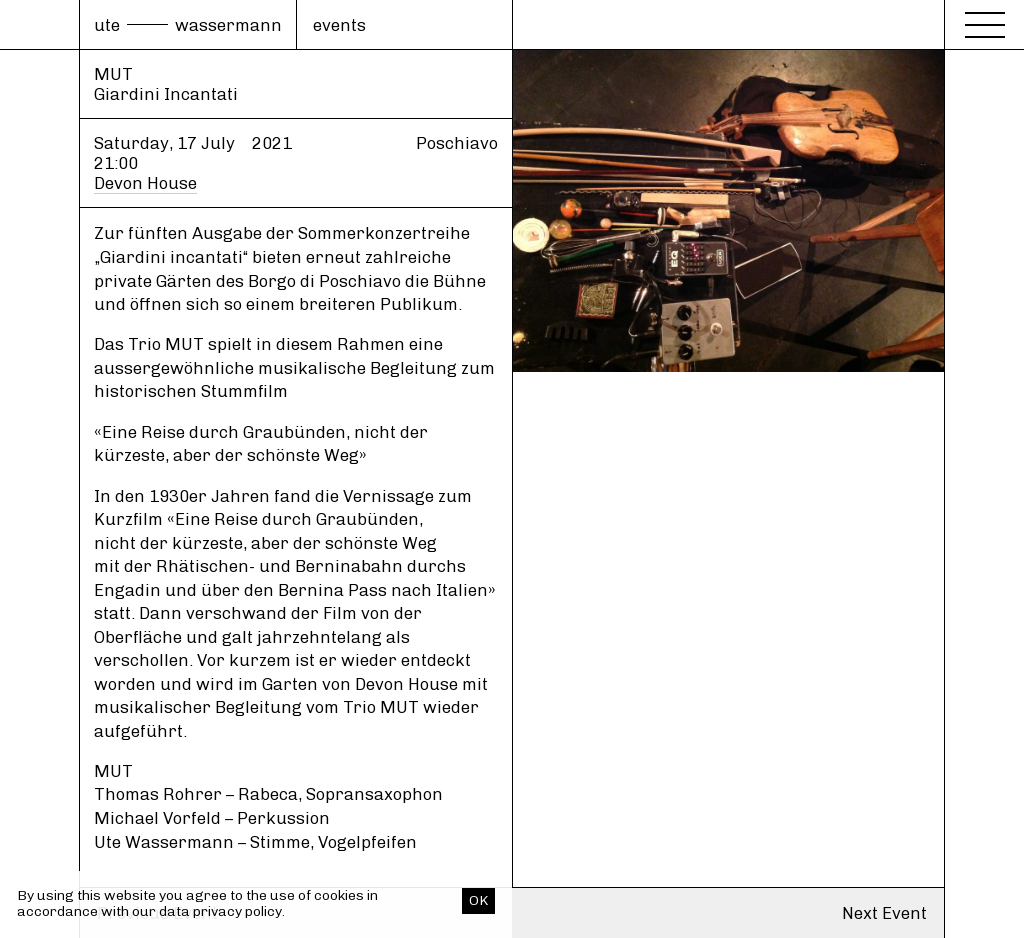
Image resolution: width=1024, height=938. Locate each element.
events (339, 25)
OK (478, 900)
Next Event (884, 913)
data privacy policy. (222, 911)
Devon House (145, 183)
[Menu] (985, 22)
